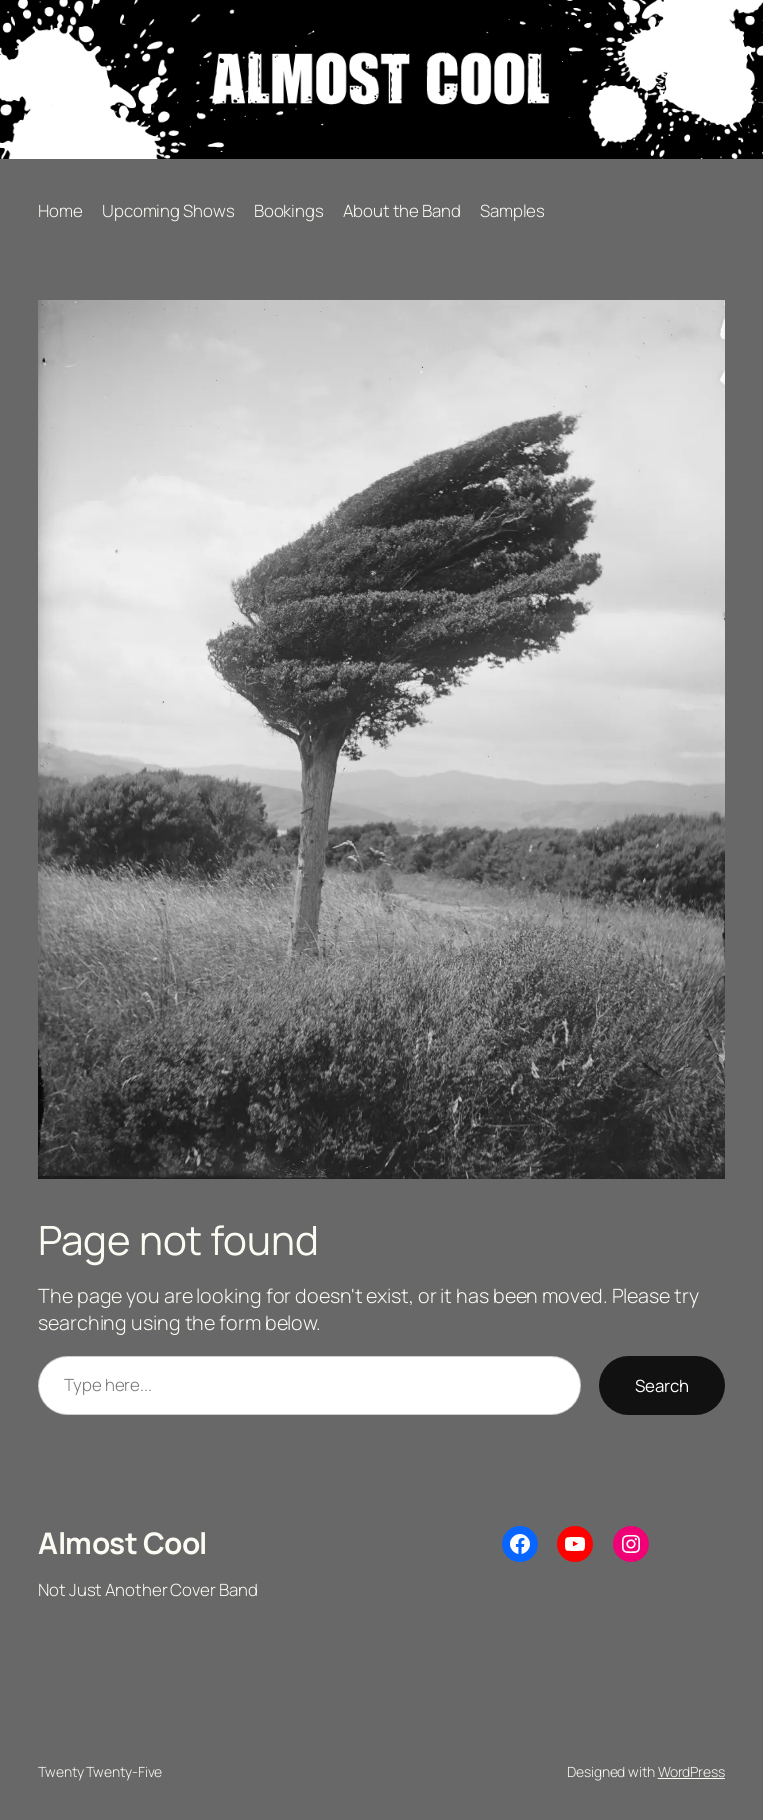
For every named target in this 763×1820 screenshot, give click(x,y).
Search (662, 1385)
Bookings (289, 210)
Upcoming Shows (168, 210)
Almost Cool (122, 1542)
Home (60, 210)
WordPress (691, 1771)
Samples (512, 210)
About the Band (402, 210)
